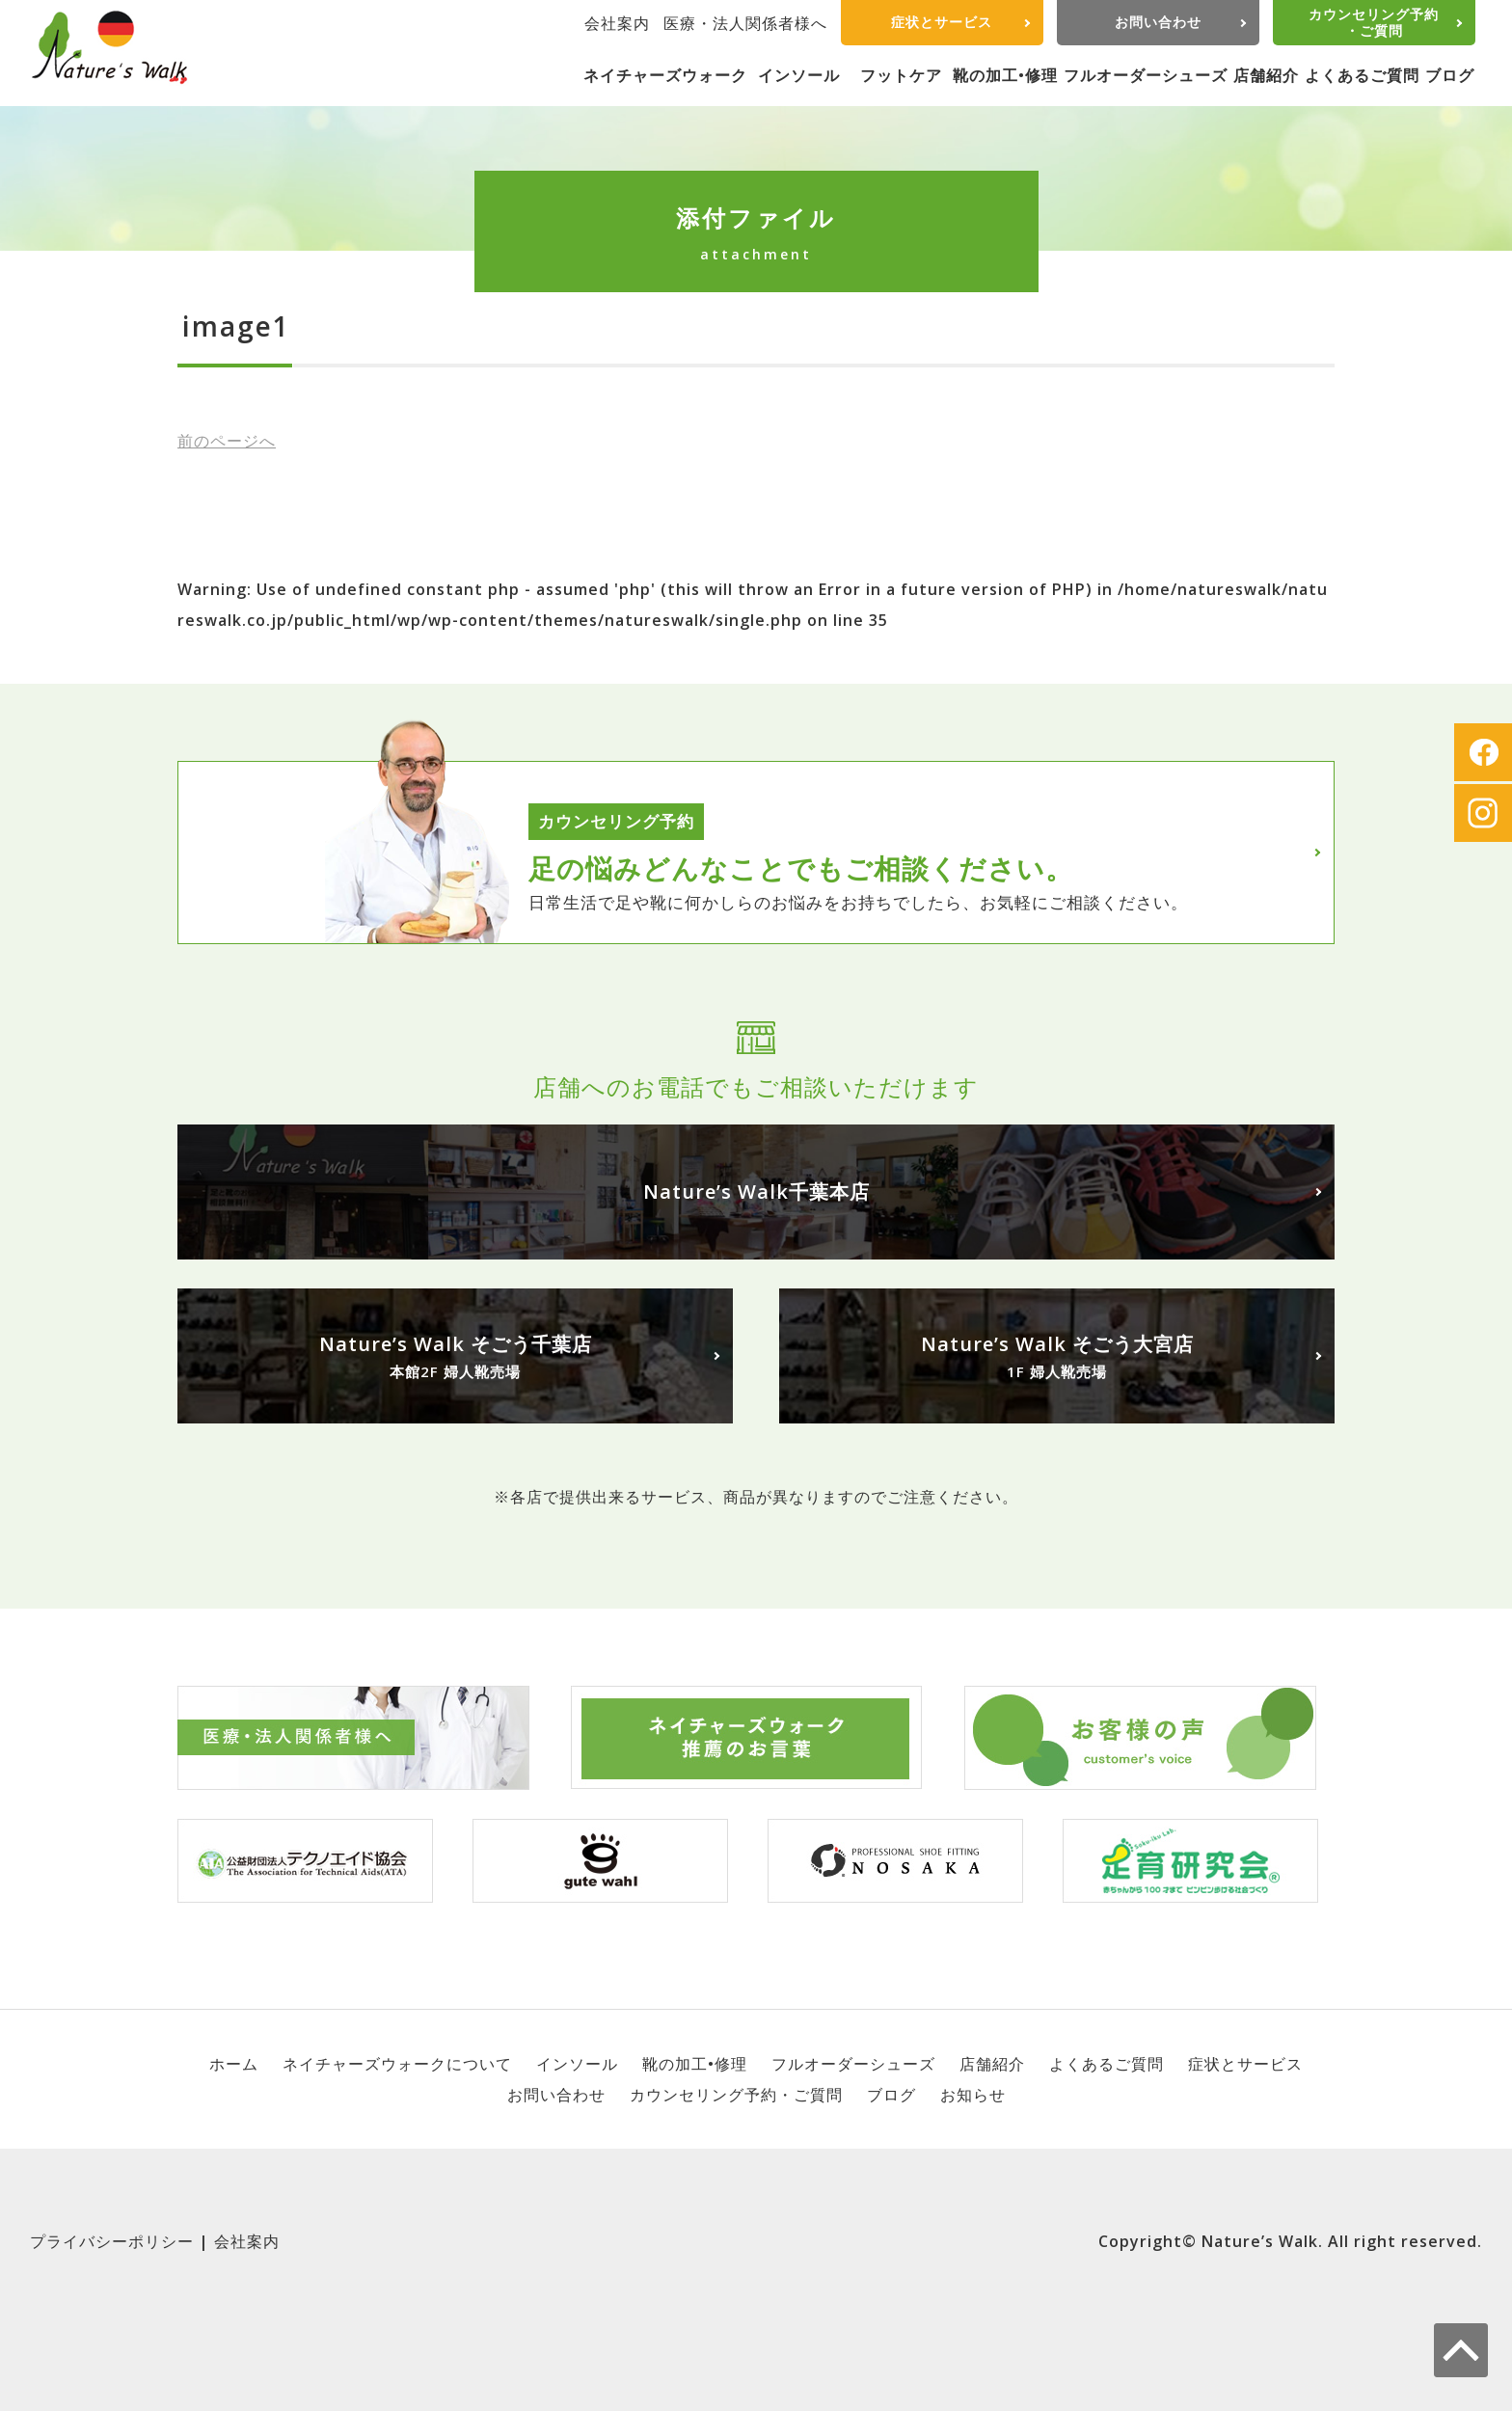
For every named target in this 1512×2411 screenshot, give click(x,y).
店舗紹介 (1266, 75)
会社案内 (617, 23)
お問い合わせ (1158, 22)
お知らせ (973, 2094)
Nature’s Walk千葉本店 (756, 1191)
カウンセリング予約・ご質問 (1374, 22)
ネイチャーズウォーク (665, 75)
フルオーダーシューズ (1146, 75)
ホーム (233, 2063)
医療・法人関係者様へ (745, 23)
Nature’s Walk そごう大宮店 (1057, 1357)
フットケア (901, 75)
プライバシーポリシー (112, 2241)
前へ (226, 440)
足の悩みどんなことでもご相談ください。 (800, 868)
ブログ (1449, 75)
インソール (799, 75)
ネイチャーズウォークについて (397, 2063)
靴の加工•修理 (1005, 75)
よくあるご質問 (1362, 75)
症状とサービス (941, 22)
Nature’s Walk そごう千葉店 (455, 1357)
